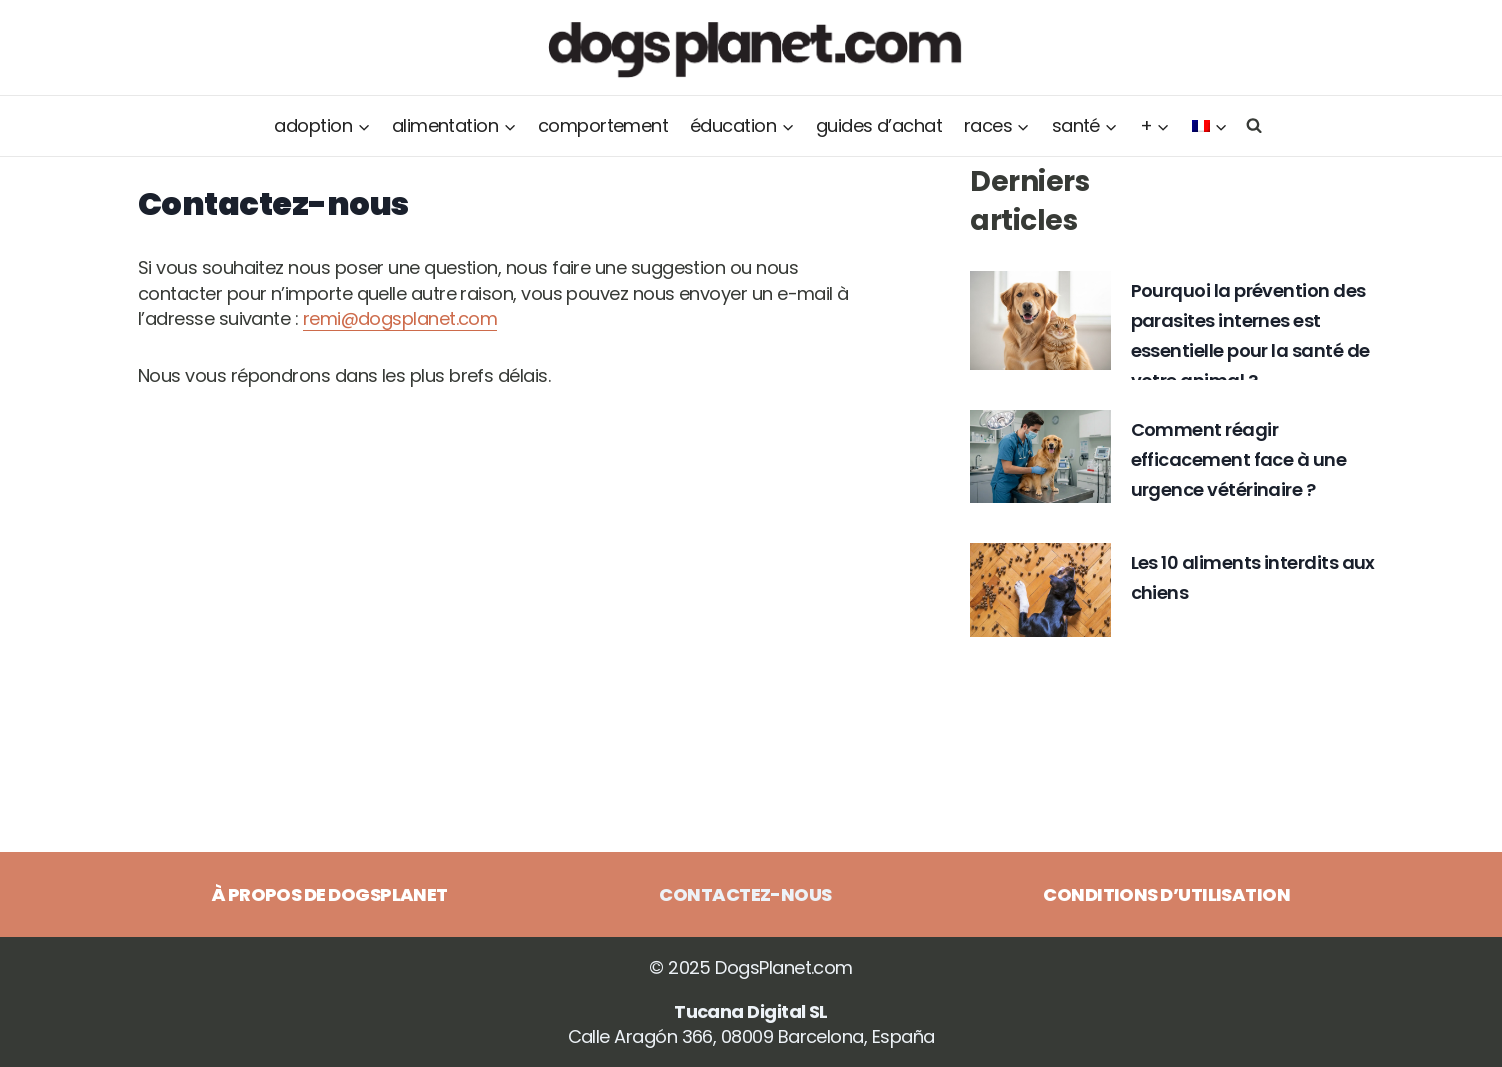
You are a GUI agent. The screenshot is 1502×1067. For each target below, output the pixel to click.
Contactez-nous (745, 894)
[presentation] (1040, 320)
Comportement (603, 125)
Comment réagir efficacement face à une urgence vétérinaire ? (1239, 459)
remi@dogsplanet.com (400, 318)
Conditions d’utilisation (1166, 894)
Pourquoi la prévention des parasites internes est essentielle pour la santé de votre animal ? (1250, 335)
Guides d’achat (879, 125)
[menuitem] (1210, 126)
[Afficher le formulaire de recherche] (1250, 125)
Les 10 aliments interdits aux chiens (1253, 577)
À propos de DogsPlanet (330, 894)
